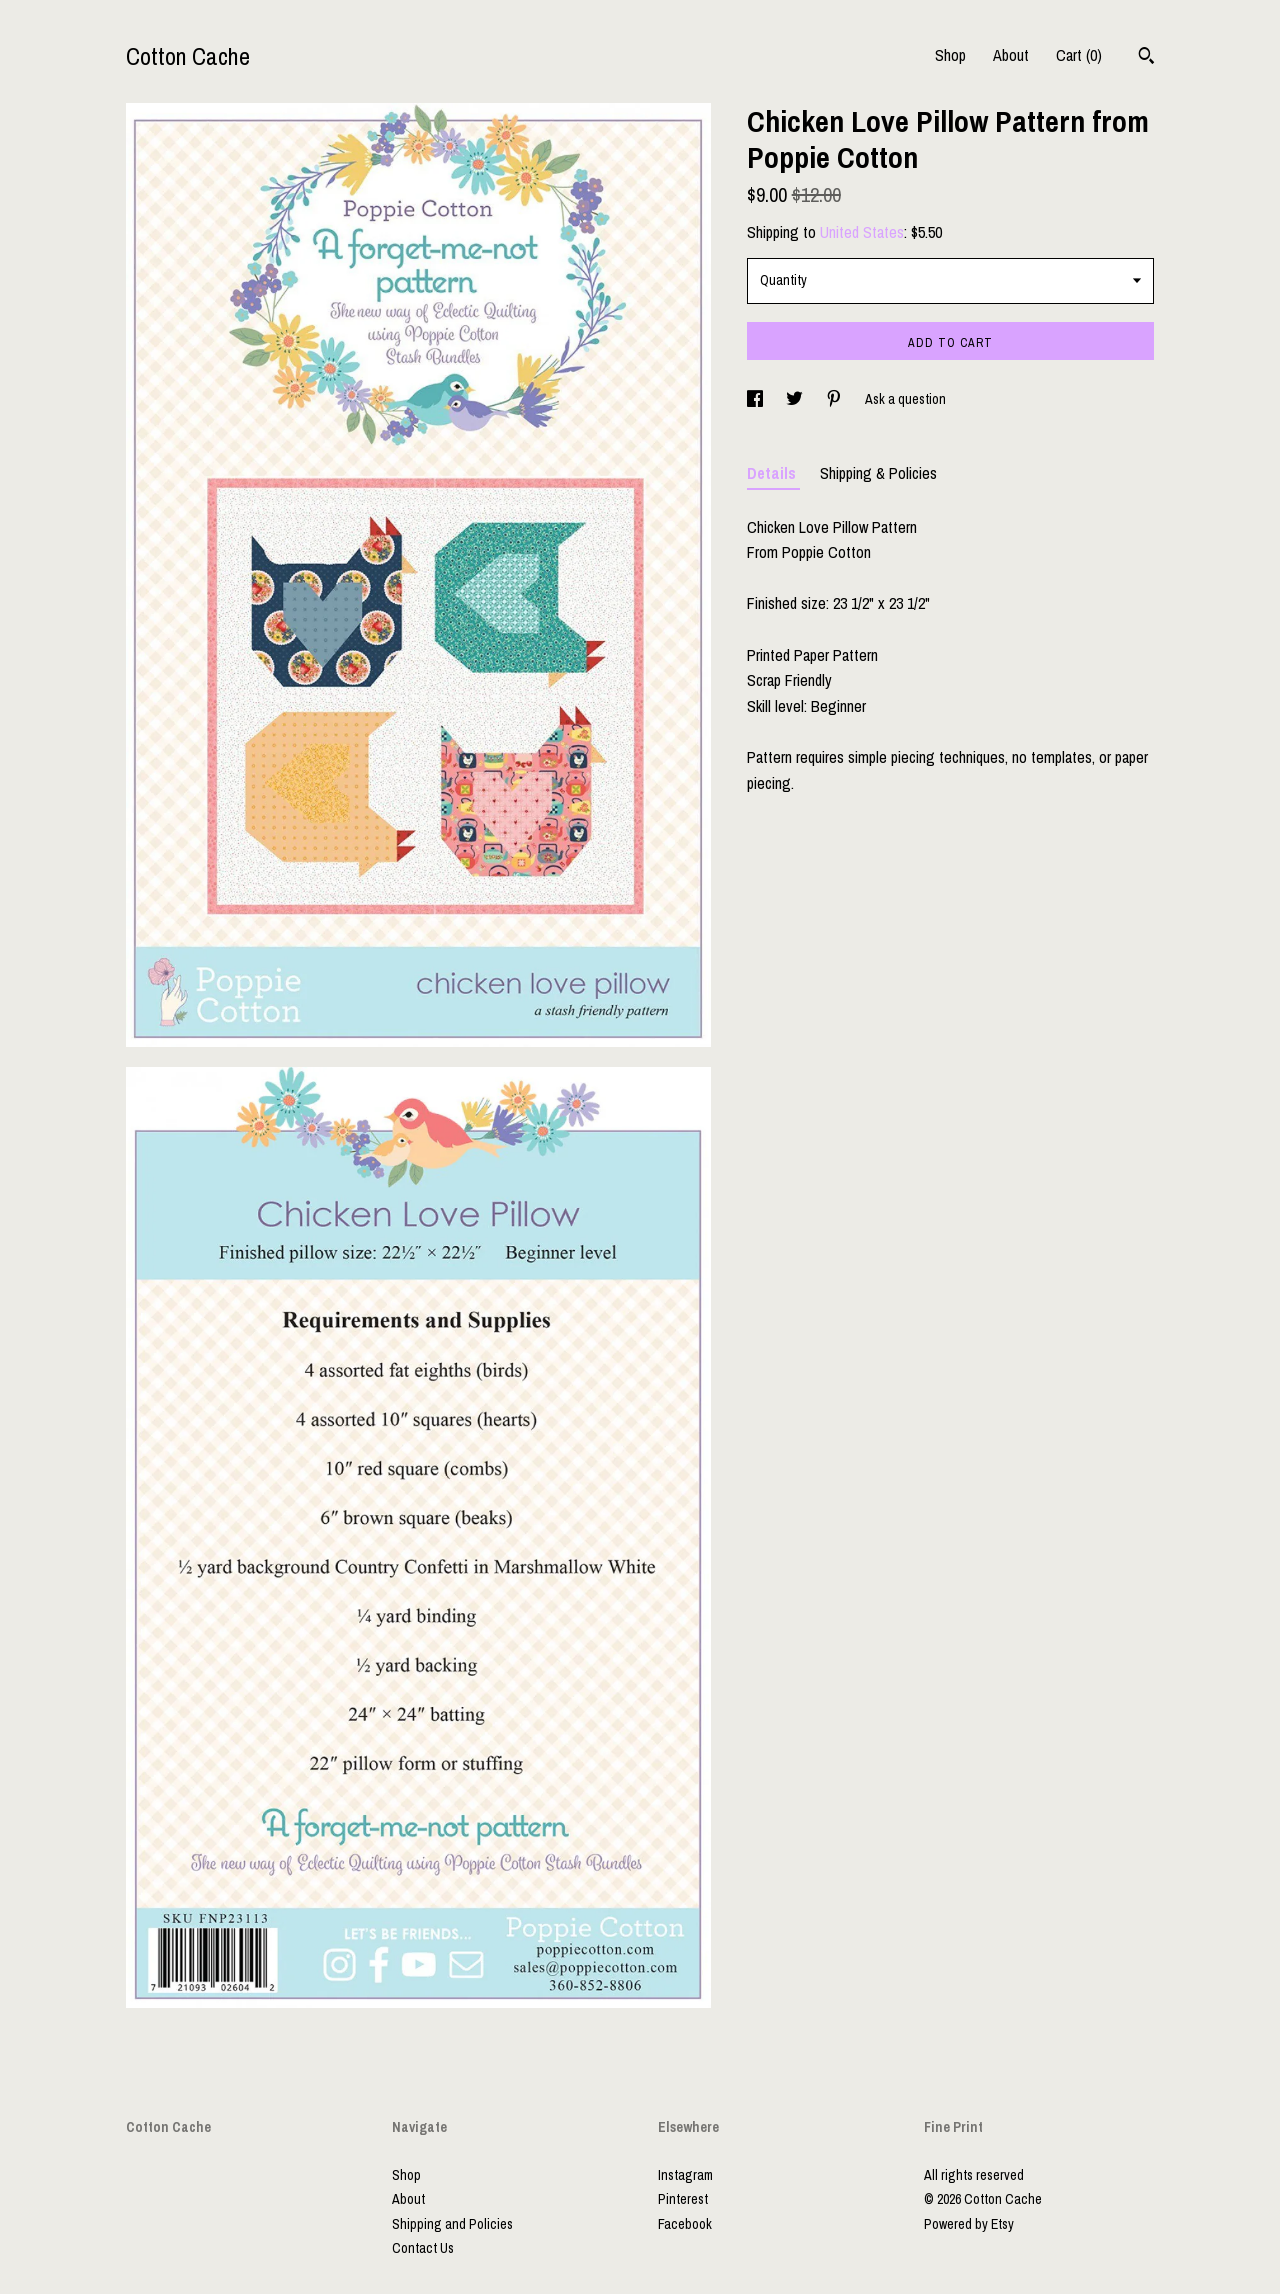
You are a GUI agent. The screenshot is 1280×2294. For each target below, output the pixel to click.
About (1011, 55)
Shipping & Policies (878, 473)
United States (862, 232)
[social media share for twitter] (796, 399)
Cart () (1079, 55)
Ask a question (905, 399)
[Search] (1146, 58)
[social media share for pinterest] (835, 399)
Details (773, 473)
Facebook (685, 2224)
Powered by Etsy (969, 2224)
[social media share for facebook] (756, 399)
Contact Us (423, 2248)
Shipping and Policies (452, 2224)
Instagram (685, 2175)
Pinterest (683, 2199)
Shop (950, 55)
